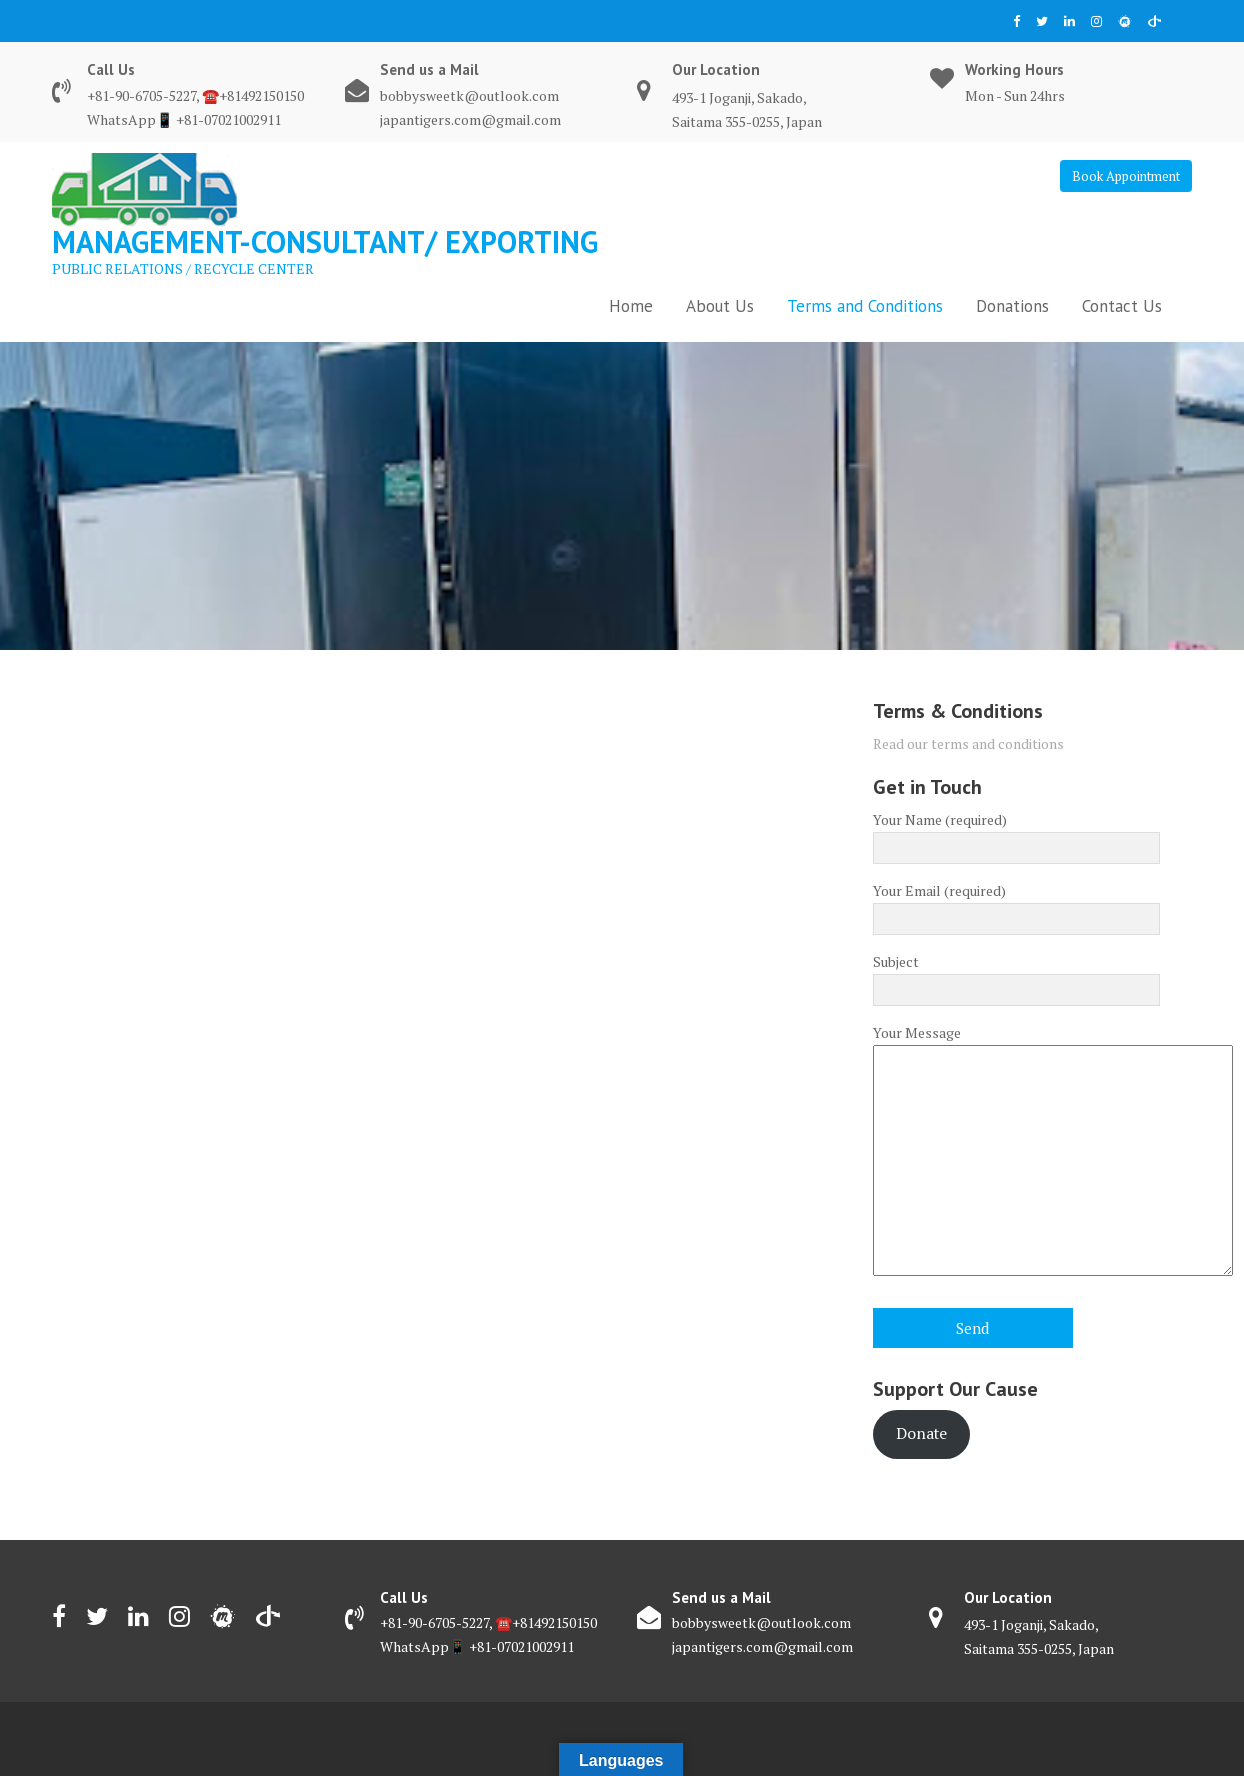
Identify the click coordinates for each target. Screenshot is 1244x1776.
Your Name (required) (1016, 834)
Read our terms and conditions (968, 743)
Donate (921, 1433)
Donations (1012, 306)
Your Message (1016, 1151)
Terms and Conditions (865, 306)
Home (631, 306)
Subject (1016, 976)
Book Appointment (1126, 176)
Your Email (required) (1016, 905)
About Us (720, 306)
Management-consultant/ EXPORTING (325, 241)
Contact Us (1122, 306)
